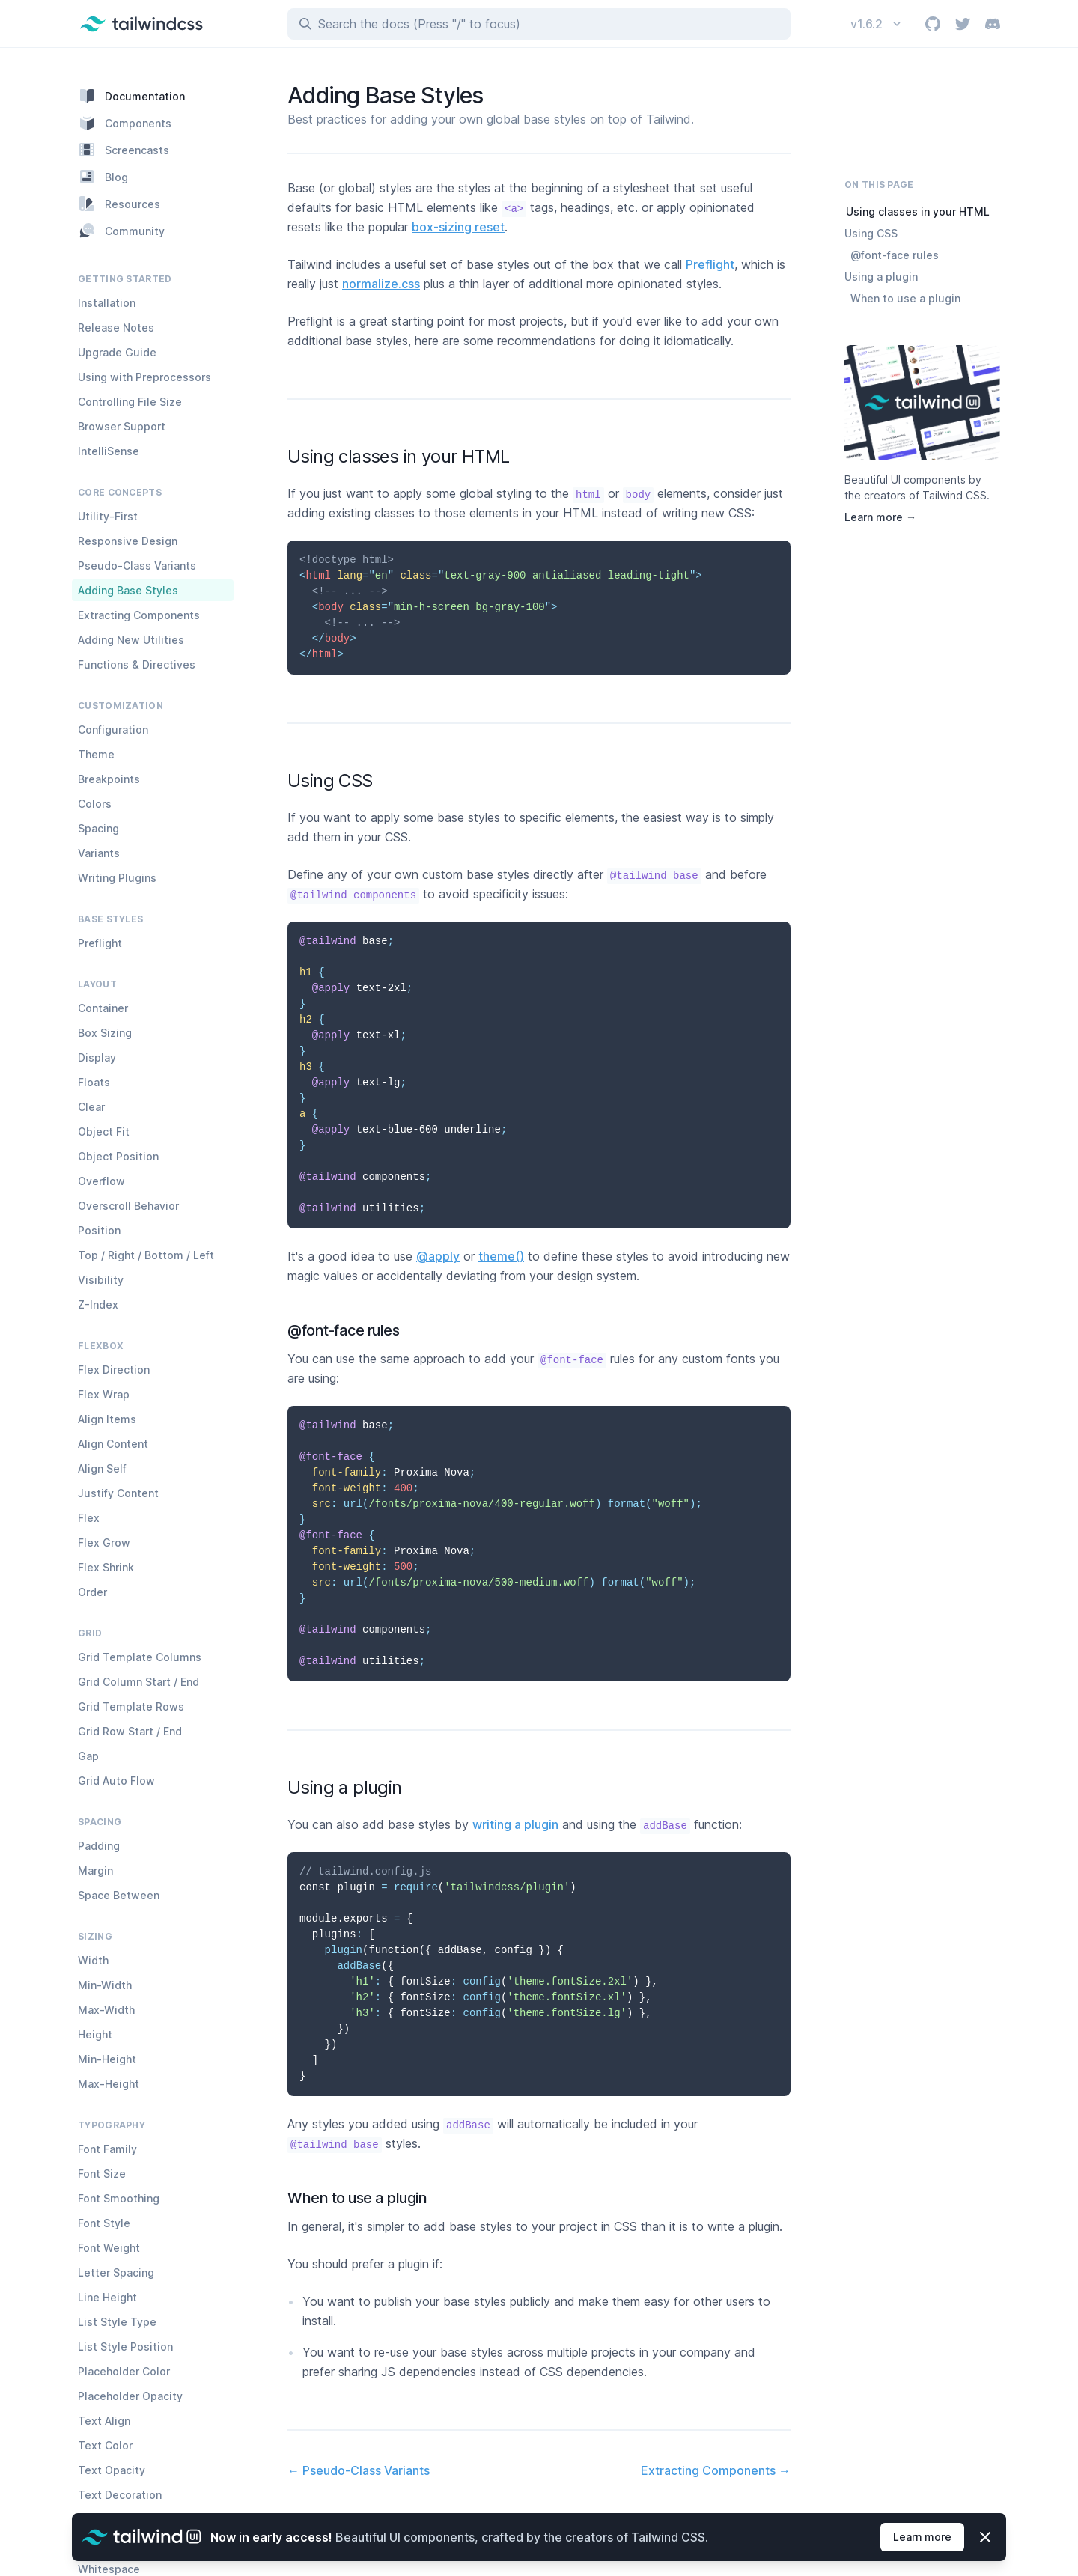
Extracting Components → (716, 2470)
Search (419, 23)
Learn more (921, 2536)
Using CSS (871, 233)
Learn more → (880, 517)
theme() (501, 1256)
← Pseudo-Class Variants (358, 2470)
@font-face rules (894, 255)
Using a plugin (881, 276)
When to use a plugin (905, 298)
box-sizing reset (458, 226)
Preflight (710, 264)
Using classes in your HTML (918, 211)
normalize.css (381, 283)
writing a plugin (515, 1824)
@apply (438, 1256)
